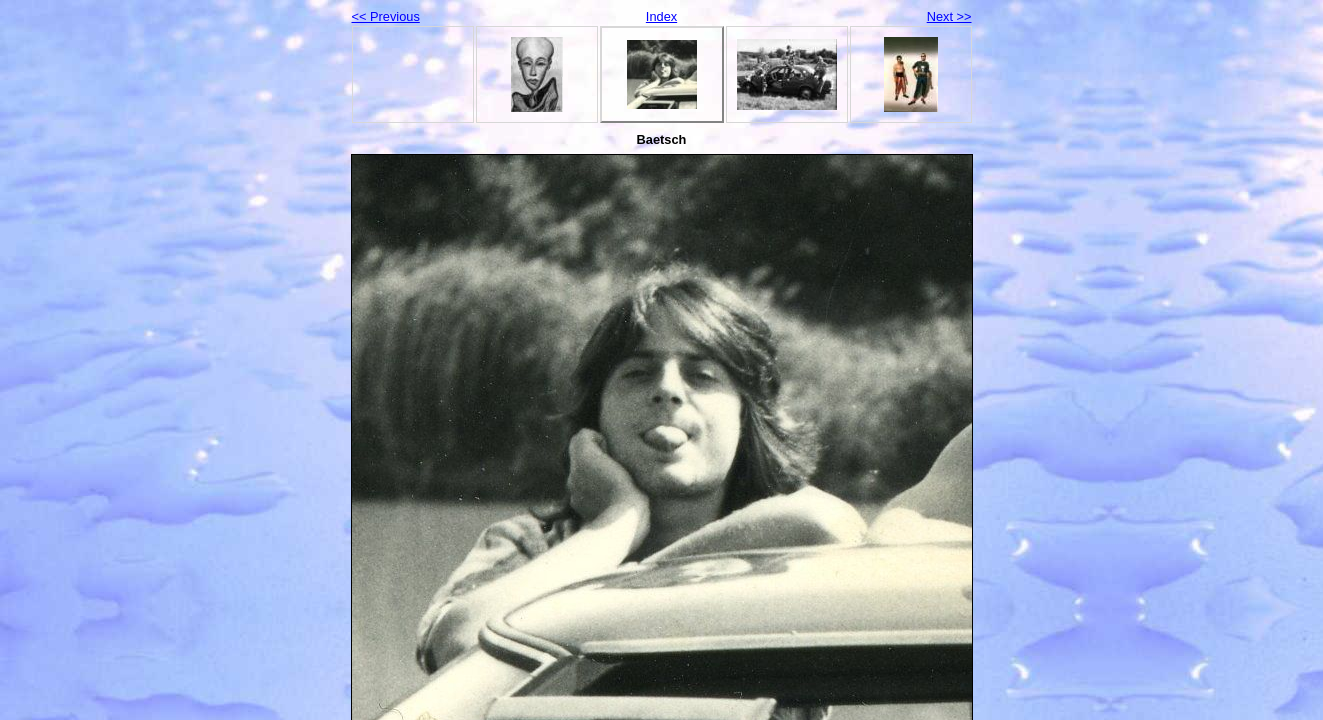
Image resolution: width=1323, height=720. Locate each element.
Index (661, 16)
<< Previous (386, 16)
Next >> (949, 16)
